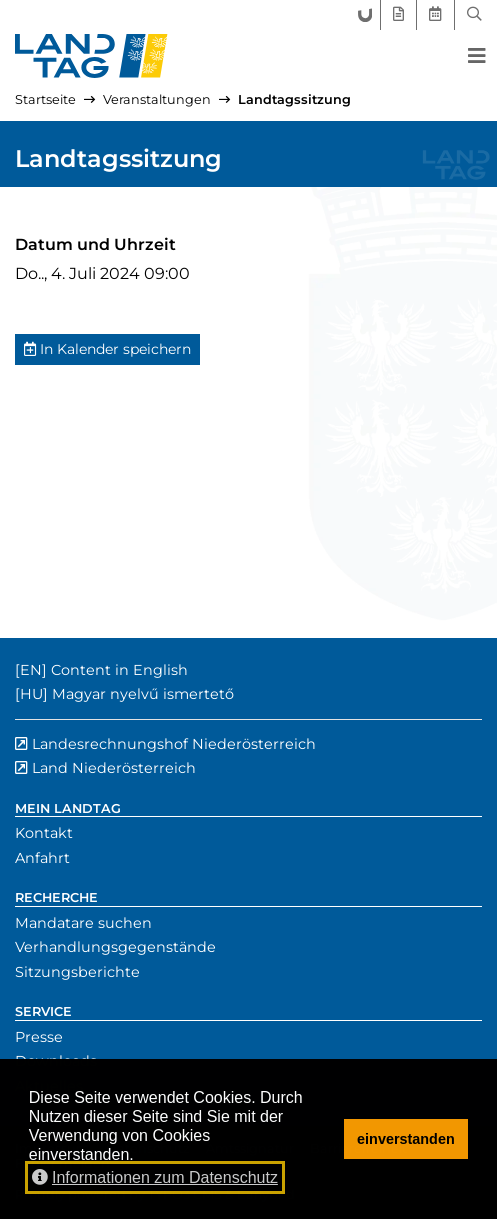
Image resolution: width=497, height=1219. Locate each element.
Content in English (119, 670)
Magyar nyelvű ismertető (143, 694)
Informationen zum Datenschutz (155, 1177)
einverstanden (406, 1139)
